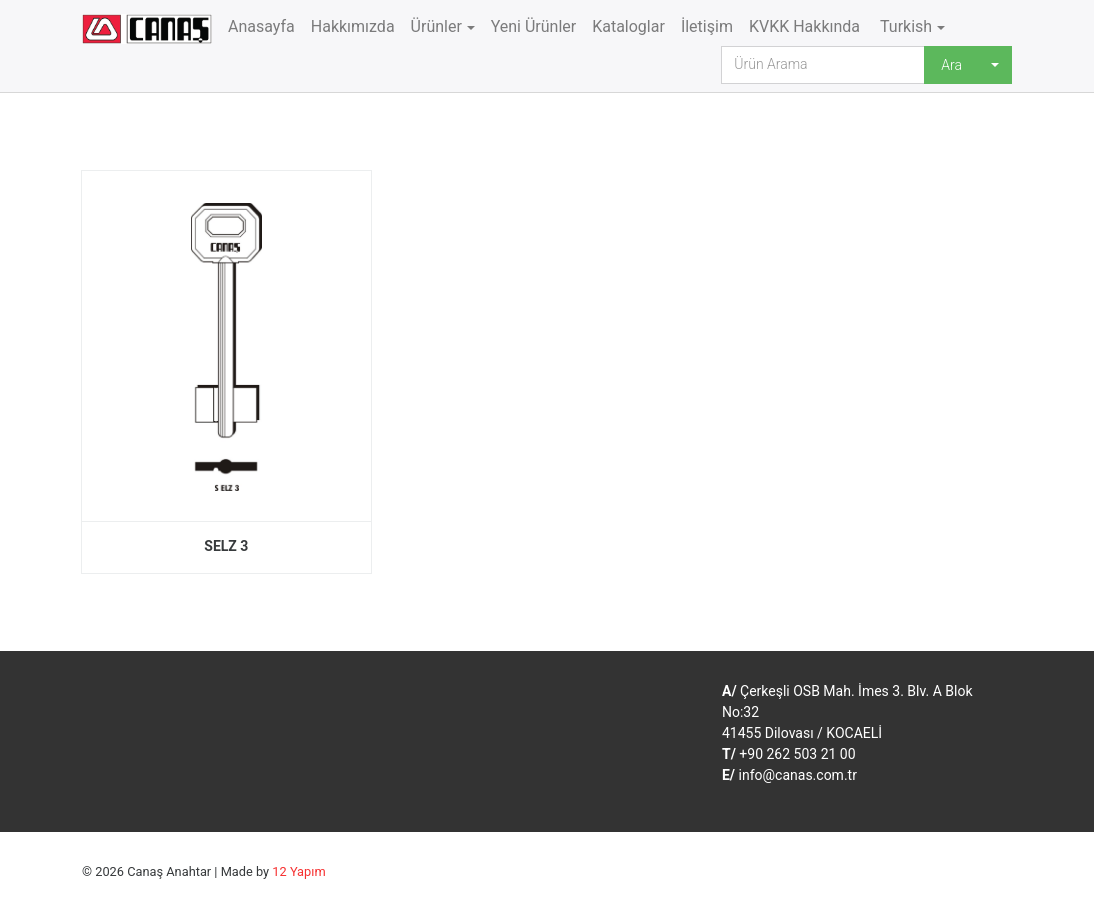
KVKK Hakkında (804, 26)
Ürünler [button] (436, 26)
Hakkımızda (353, 26)
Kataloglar (628, 26)
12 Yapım (298, 871)
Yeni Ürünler (534, 26)
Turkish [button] (904, 26)
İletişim (707, 26)
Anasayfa (261, 26)
